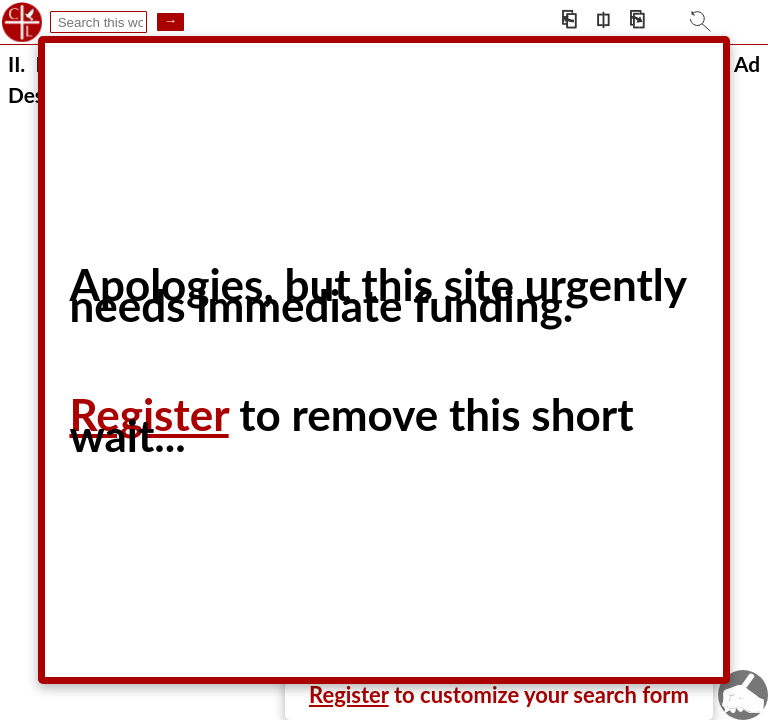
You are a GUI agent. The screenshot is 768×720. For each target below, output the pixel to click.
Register (349, 694)
